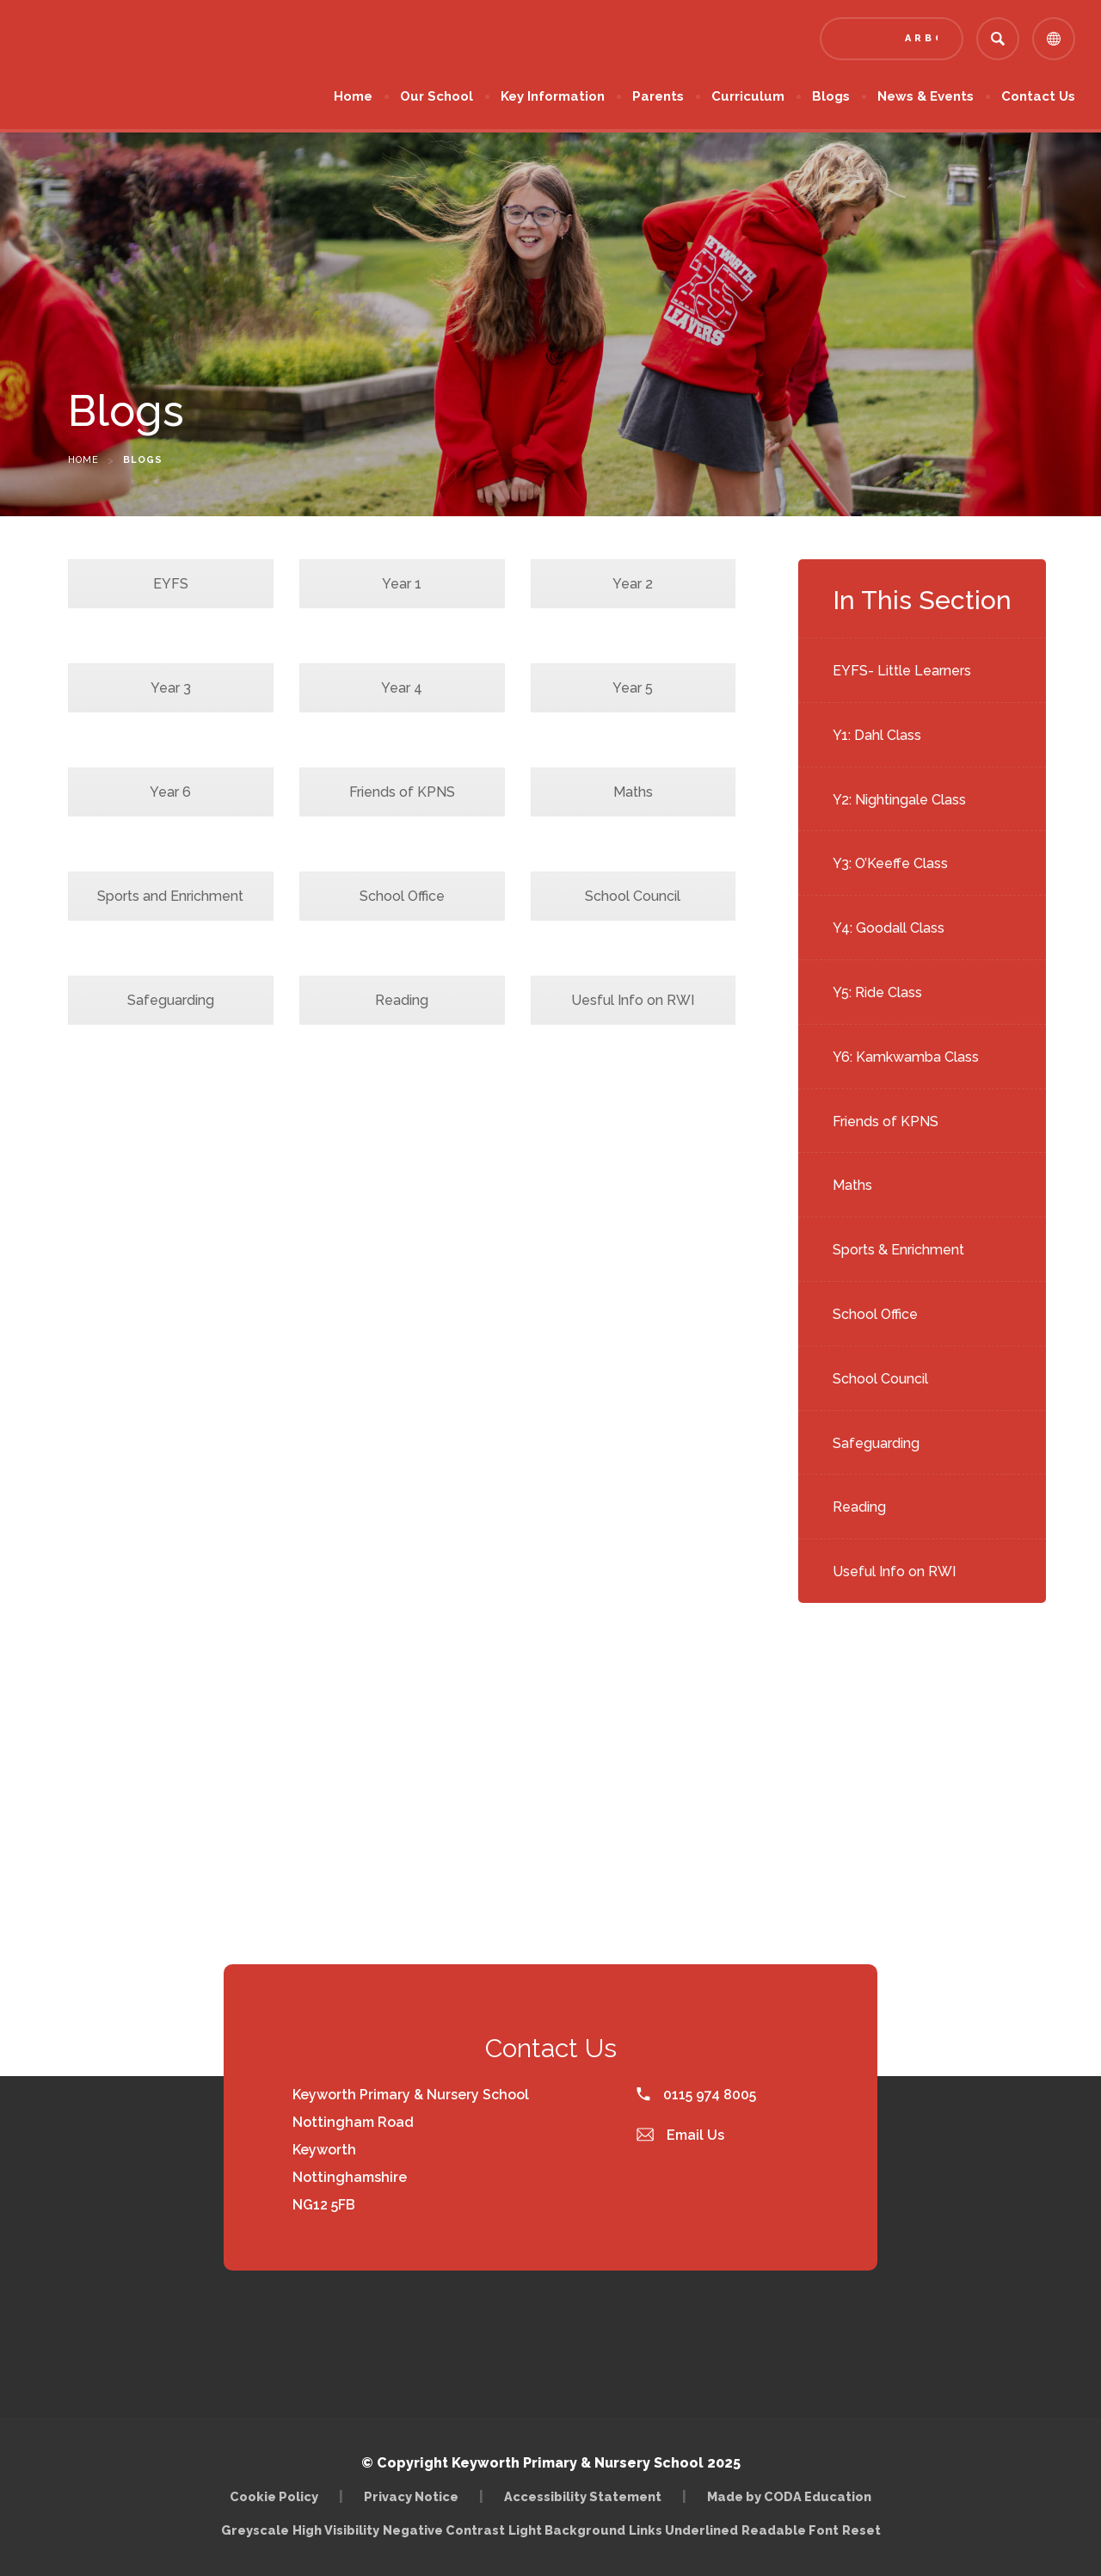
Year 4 (401, 688)
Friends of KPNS (885, 1121)
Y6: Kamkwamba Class (906, 1057)
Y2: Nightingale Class (899, 800)
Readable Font (790, 2530)
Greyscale (255, 2530)
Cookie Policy (274, 2496)
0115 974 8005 (696, 2094)
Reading (859, 1507)
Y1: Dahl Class (877, 735)
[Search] (997, 38)
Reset (861, 2530)
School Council (880, 1379)
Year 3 (171, 688)
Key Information (553, 96)
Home (353, 96)
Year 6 (170, 792)
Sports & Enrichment (898, 1250)
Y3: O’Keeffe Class (890, 863)
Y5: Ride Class (877, 992)
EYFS (170, 584)
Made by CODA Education (789, 2496)
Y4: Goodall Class (888, 928)
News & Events (925, 96)
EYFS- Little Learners (902, 670)
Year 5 (632, 688)
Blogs (831, 96)
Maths (852, 1185)
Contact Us (1038, 96)
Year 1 (401, 584)
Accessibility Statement (582, 2496)
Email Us (680, 2135)
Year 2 (632, 584)
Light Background (566, 2530)
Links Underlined (683, 2530)
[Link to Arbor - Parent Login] (892, 38)
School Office (875, 1314)
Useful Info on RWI (894, 1571)
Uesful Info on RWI (632, 1000)
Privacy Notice (411, 2496)
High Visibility (335, 2530)
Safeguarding (876, 1443)
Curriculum (747, 96)
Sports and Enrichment (170, 896)
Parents (658, 96)
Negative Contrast (444, 2530)
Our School (436, 96)
